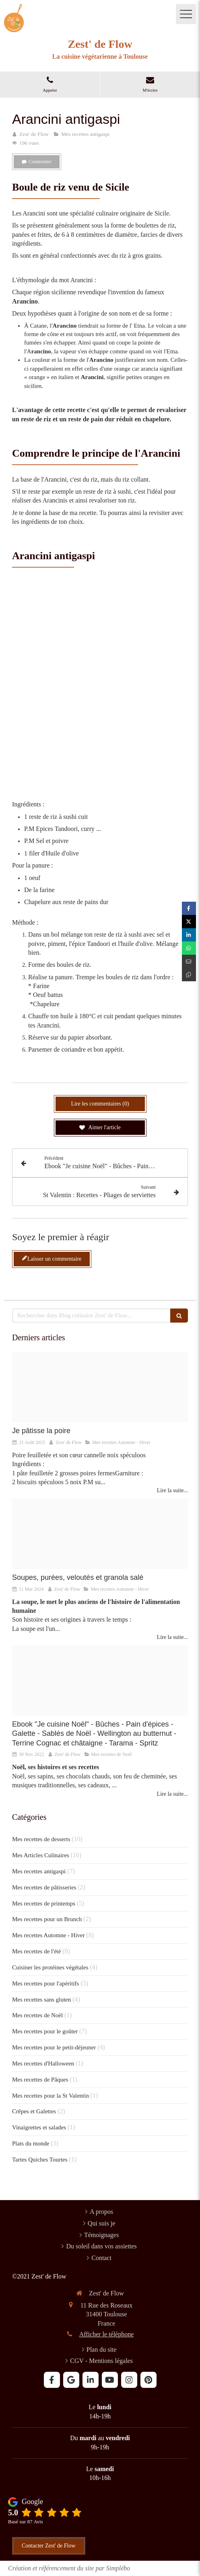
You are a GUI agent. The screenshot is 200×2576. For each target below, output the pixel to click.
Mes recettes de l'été (36, 1951)
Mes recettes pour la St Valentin (50, 2095)
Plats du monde (30, 2143)
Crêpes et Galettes (34, 2111)
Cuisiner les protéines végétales (50, 1967)
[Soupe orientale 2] (100, 1534)
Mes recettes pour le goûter (45, 2031)
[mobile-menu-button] (186, 14)
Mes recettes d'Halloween (43, 2063)
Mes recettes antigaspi (39, 1871)
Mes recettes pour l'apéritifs (45, 1983)
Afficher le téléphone (106, 2334)
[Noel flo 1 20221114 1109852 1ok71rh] (100, 1680)
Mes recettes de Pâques (40, 2079)
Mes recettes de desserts (41, 1839)
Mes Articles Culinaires (40, 1855)
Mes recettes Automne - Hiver (48, 1935)
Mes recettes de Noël (37, 2015)
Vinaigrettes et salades (39, 2127)
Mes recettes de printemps (43, 1903)
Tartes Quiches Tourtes (40, 2159)
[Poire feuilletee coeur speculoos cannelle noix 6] (100, 1387)
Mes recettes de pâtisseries (44, 1887)
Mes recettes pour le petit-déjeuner (54, 2047)
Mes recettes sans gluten (41, 1999)
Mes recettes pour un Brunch (47, 1919)
